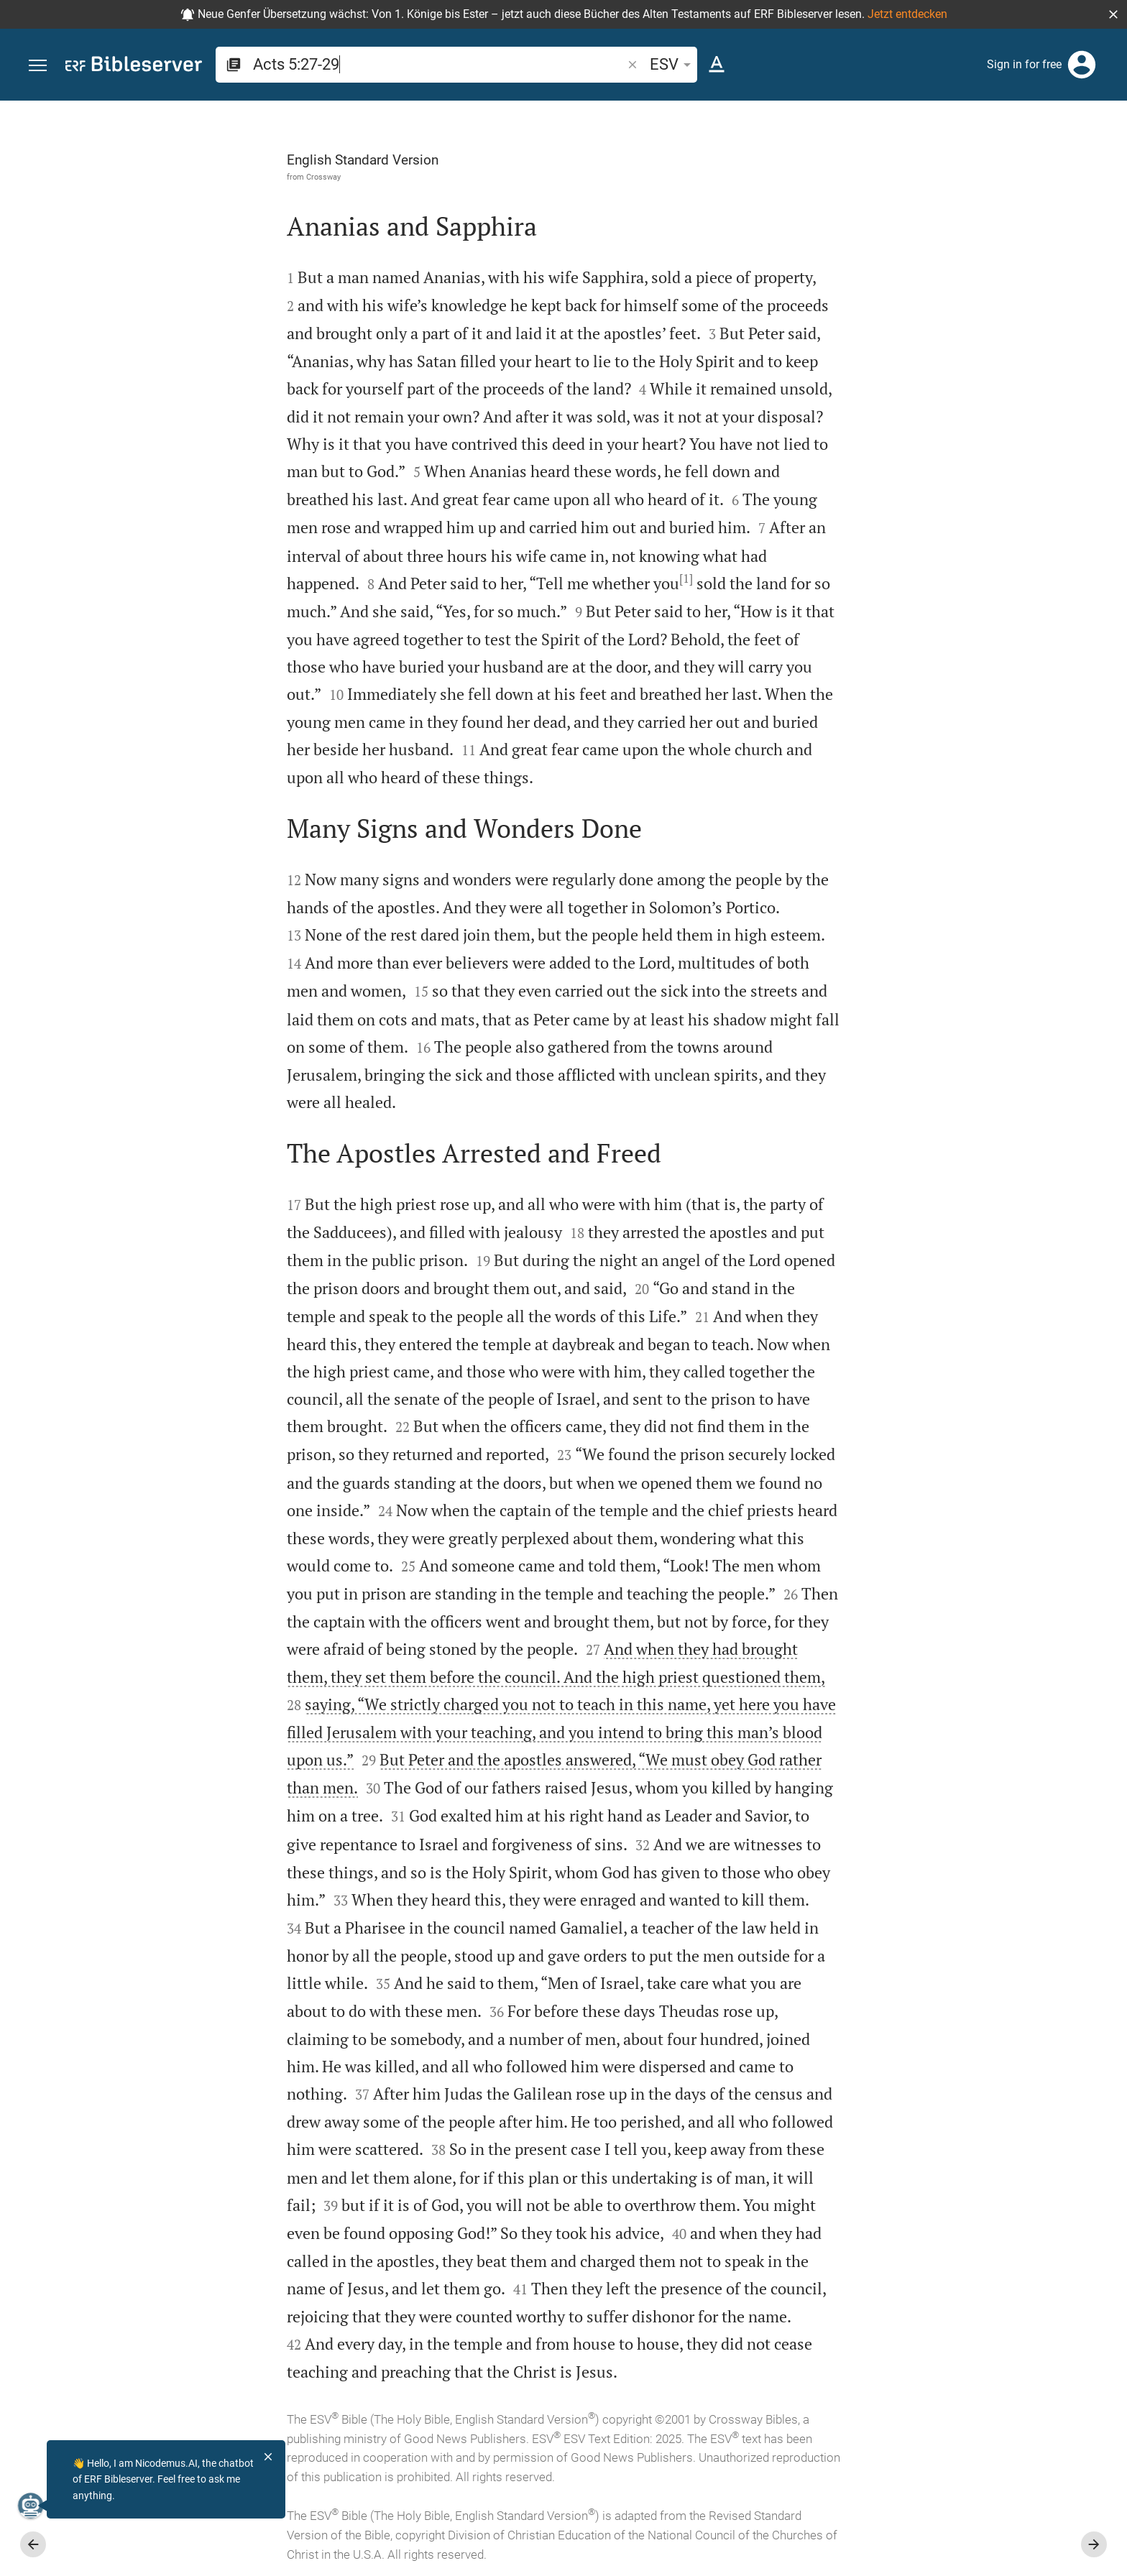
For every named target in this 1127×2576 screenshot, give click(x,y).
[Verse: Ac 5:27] (935, 127)
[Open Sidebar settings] (1081, 158)
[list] (974, 596)
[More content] (974, 341)
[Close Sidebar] (812, 1351)
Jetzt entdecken (907, 14)
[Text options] (716, 64)
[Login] (1081, 64)
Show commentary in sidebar (937, 532)
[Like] (843, 158)
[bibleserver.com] (133, 66)
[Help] (1104, 158)
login (1002, 236)
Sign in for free (1024, 64)
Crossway (161, 177)
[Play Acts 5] (974, 833)
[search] (439, 64)
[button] (1113, 14)
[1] (524, 578)
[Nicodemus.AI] (33, 2506)
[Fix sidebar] (812, 113)
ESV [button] (673, 64)
